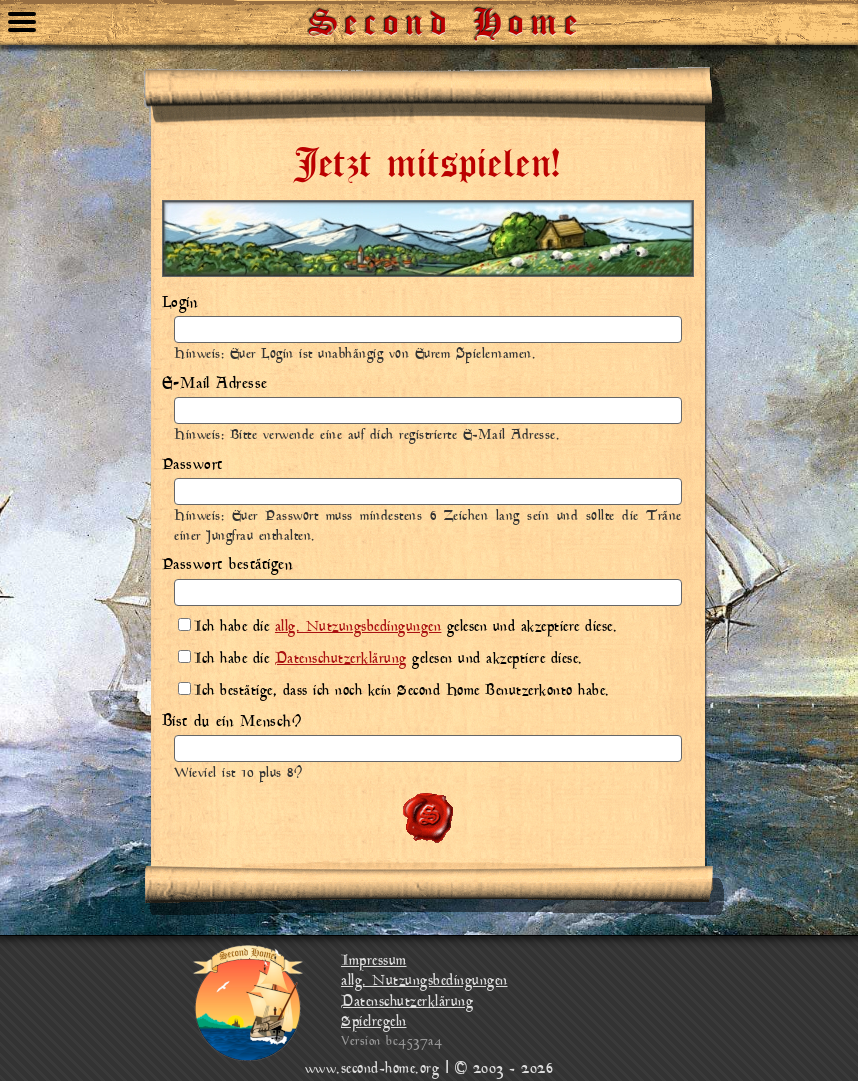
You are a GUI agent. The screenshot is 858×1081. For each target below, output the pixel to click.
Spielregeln (374, 1022)
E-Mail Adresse (215, 384)
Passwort (192, 465)
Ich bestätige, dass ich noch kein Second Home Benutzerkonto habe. (394, 691)
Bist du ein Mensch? (232, 722)
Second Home (447, 15)
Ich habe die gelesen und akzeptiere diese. (397, 627)
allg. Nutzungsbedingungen (358, 627)
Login (180, 303)
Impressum (374, 961)
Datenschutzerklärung (341, 659)
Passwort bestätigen (227, 565)
